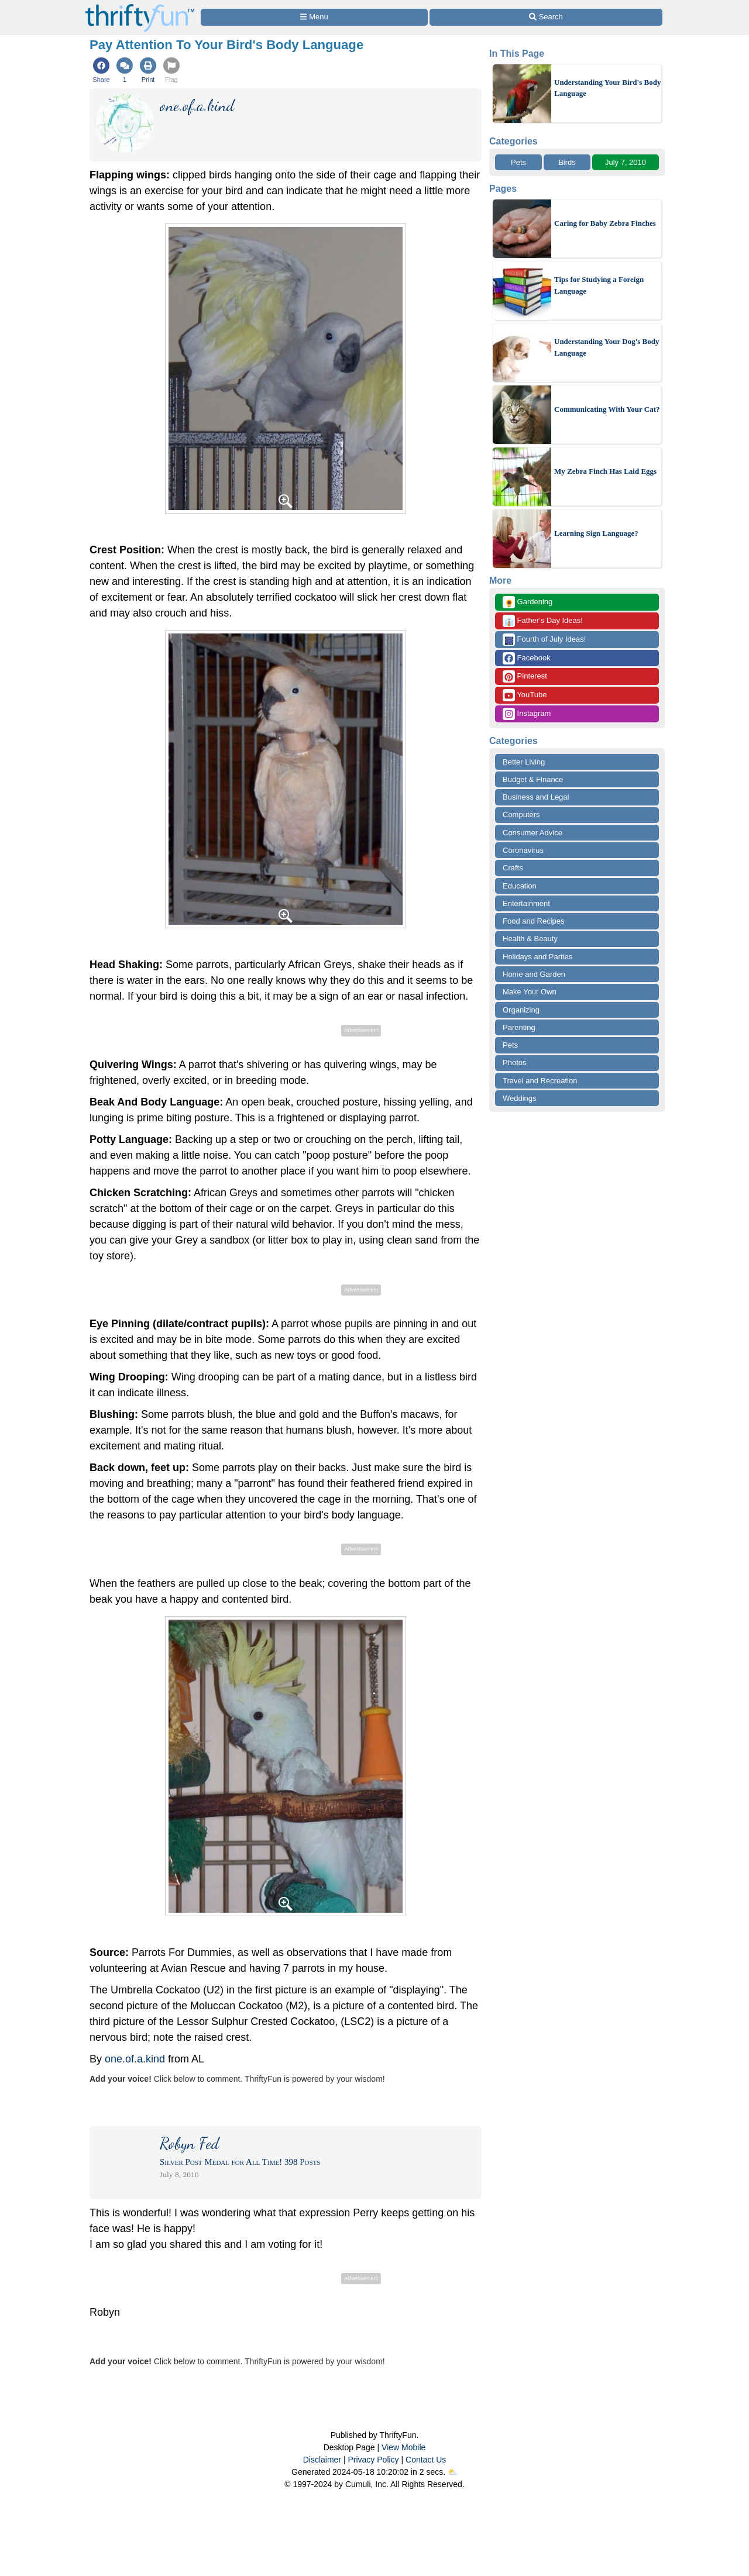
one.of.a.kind (135, 2059)
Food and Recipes (534, 921)
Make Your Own (529, 991)
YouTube (525, 695)
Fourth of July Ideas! (544, 639)
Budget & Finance (533, 779)
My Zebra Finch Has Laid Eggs (605, 471)
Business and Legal (536, 797)
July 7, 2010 (625, 162)
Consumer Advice (532, 832)
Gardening (527, 602)
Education (520, 885)
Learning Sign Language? (596, 533)
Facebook (527, 658)
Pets (518, 162)
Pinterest (525, 676)
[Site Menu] (314, 17)
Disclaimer (322, 2459)
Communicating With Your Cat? (606, 409)
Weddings (520, 1098)
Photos (514, 1062)
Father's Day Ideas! (543, 621)
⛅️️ (453, 2472)
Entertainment (526, 903)
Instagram (527, 714)
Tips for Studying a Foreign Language (599, 285)
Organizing (521, 1009)
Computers (521, 814)
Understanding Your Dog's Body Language (606, 347)
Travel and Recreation (540, 1080)
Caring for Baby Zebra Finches (605, 223)
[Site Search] (546, 17)
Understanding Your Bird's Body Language (607, 88)
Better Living (524, 761)
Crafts (513, 867)
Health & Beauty (530, 938)
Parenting (519, 1027)
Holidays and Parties (537, 956)
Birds (567, 162)
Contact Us (426, 2459)
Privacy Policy (373, 2459)
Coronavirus (523, 850)
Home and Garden (534, 974)
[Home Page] (140, 7)
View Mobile (403, 2447)
